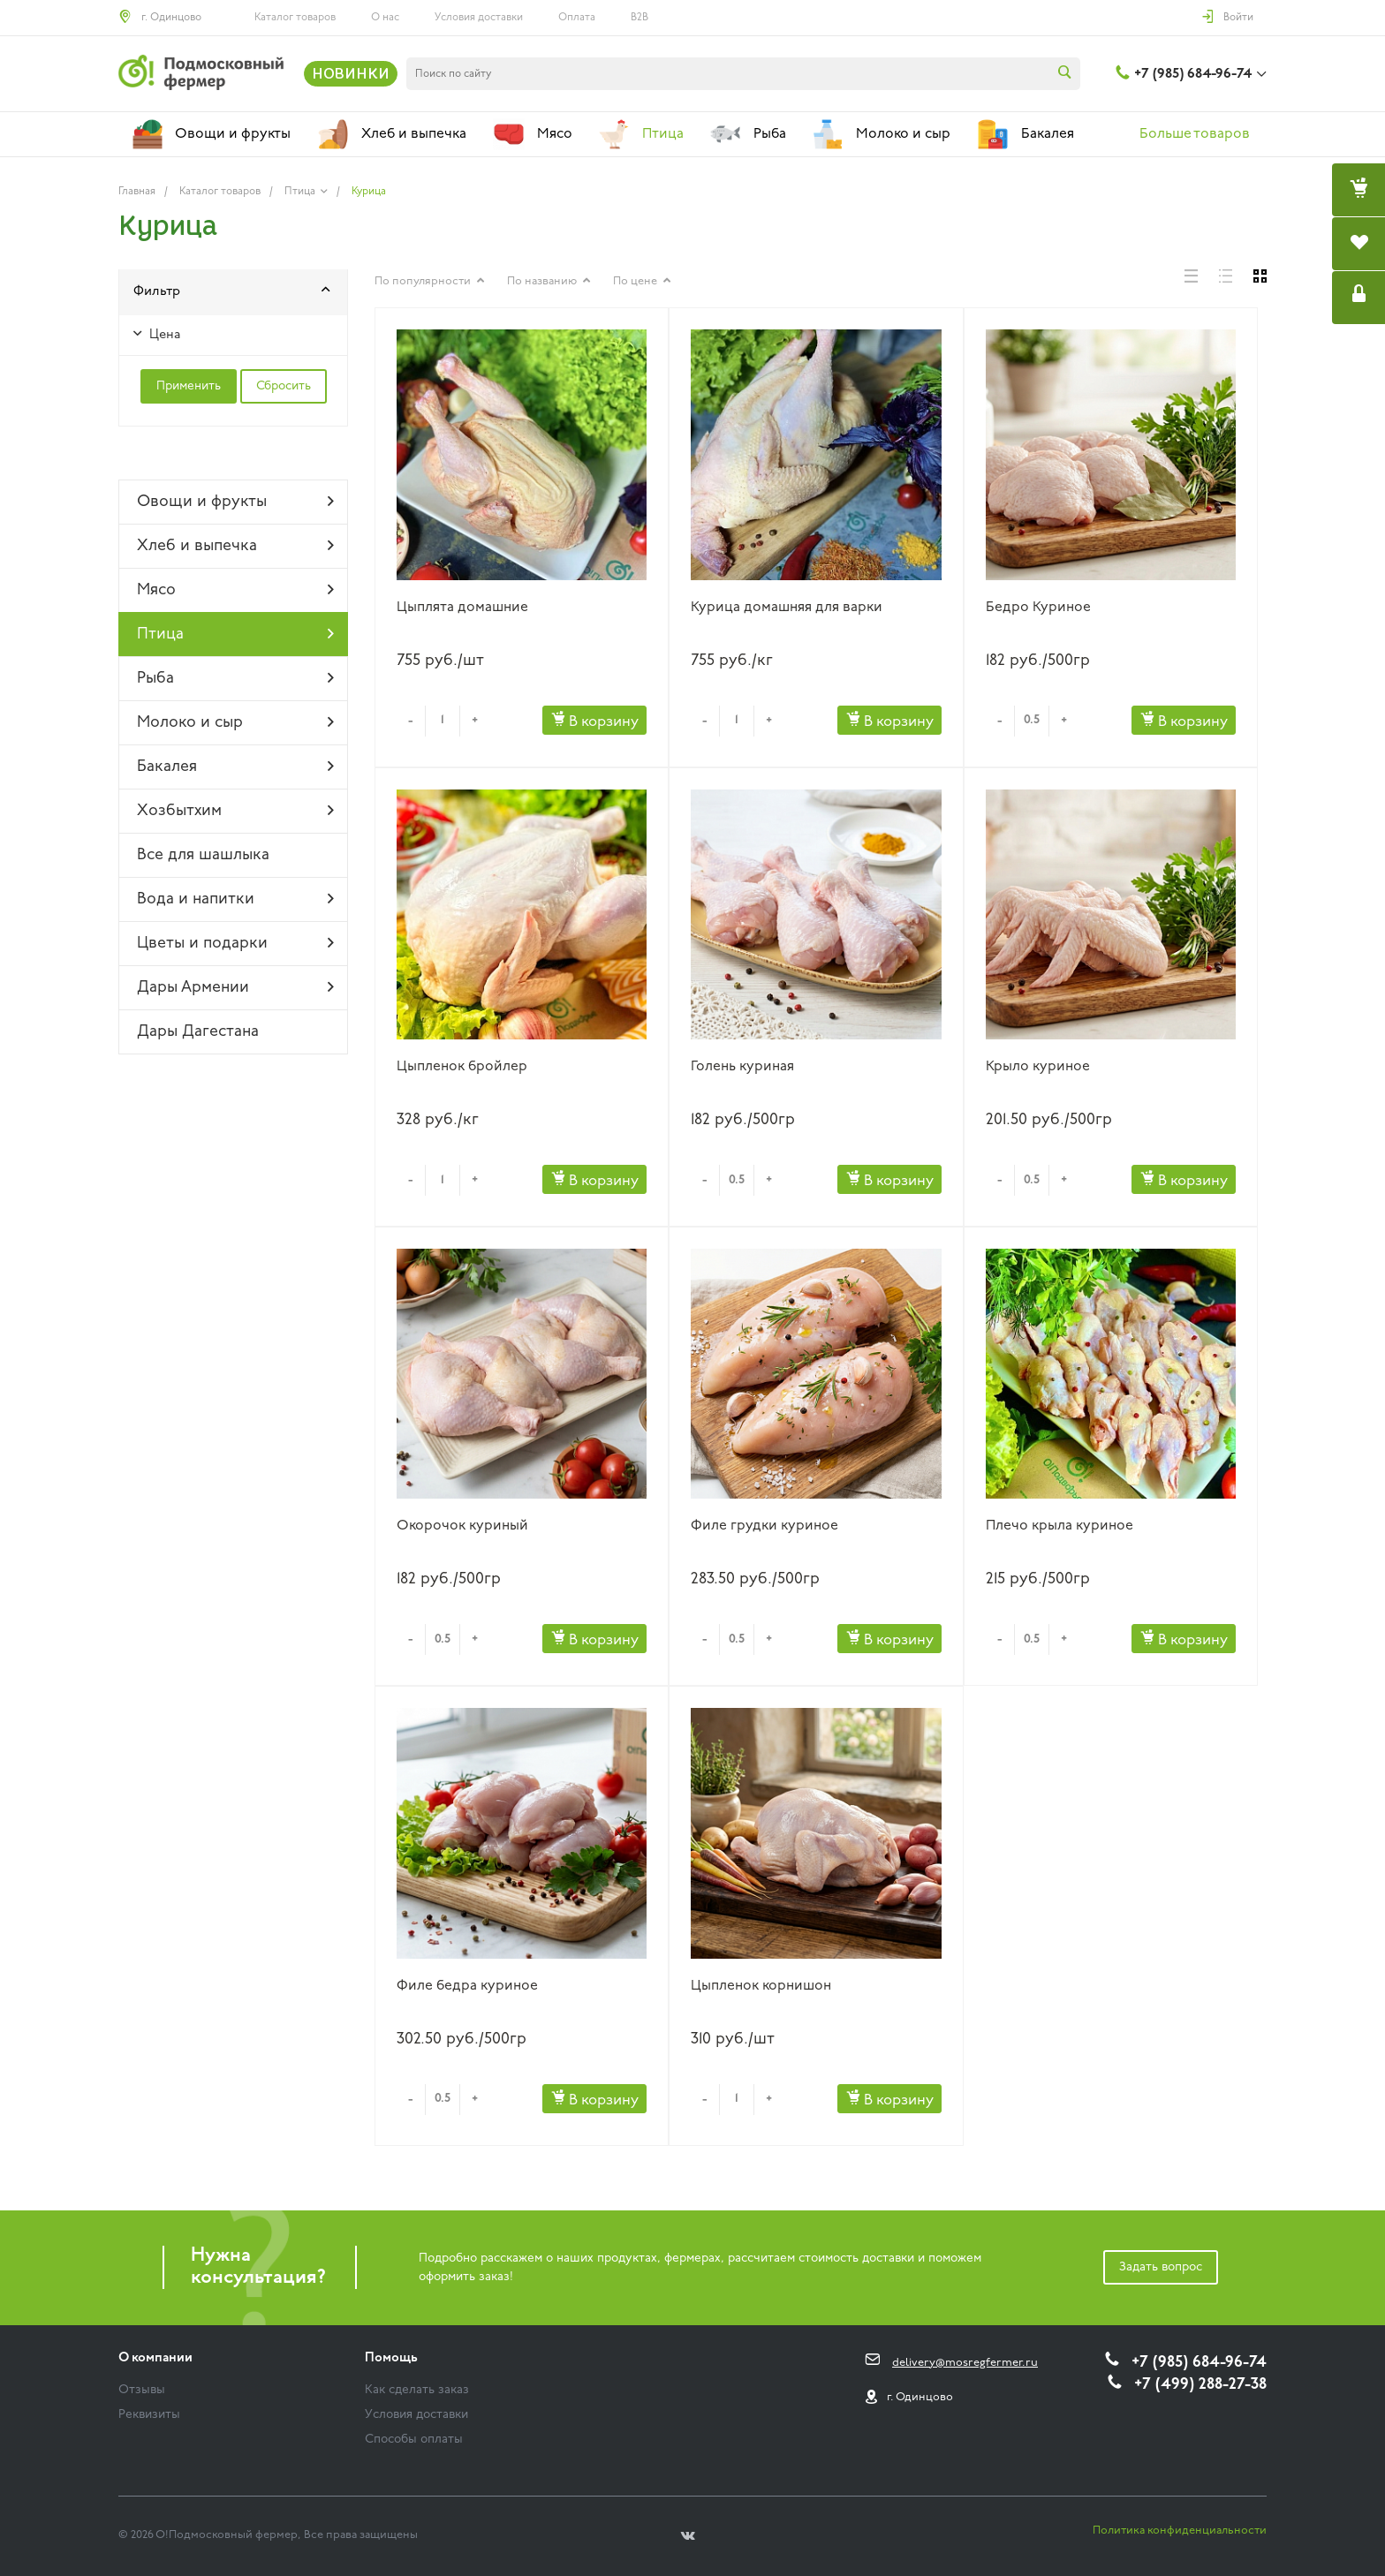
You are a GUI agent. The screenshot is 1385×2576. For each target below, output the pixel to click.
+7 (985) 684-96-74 (1193, 74)
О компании (155, 2358)
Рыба (235, 678)
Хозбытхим (235, 811)
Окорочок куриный (462, 1526)
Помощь (391, 2358)
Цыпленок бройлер (462, 1067)
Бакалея (235, 766)
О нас (385, 17)
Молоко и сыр (235, 722)
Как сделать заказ (417, 2390)
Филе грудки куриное (764, 1526)
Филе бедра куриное (467, 1986)
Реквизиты (149, 2414)
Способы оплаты (414, 2439)
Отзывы (141, 2390)
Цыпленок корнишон (761, 1986)
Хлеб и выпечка (235, 546)
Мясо (235, 590)
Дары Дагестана (198, 1032)
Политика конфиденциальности (1180, 2530)
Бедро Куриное (1038, 608)
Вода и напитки (235, 899)
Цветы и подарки (235, 943)
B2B (639, 17)
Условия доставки (479, 17)
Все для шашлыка (203, 855)
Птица (235, 634)
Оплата (576, 17)
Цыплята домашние (462, 608)
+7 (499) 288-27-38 (1200, 2384)
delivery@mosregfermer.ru (965, 2362)
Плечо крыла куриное (1059, 1526)
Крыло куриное (1038, 1067)
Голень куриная (742, 1067)
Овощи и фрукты (235, 501)
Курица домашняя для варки (786, 608)
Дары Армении (235, 987)
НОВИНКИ (351, 73)
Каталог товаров (295, 17)
